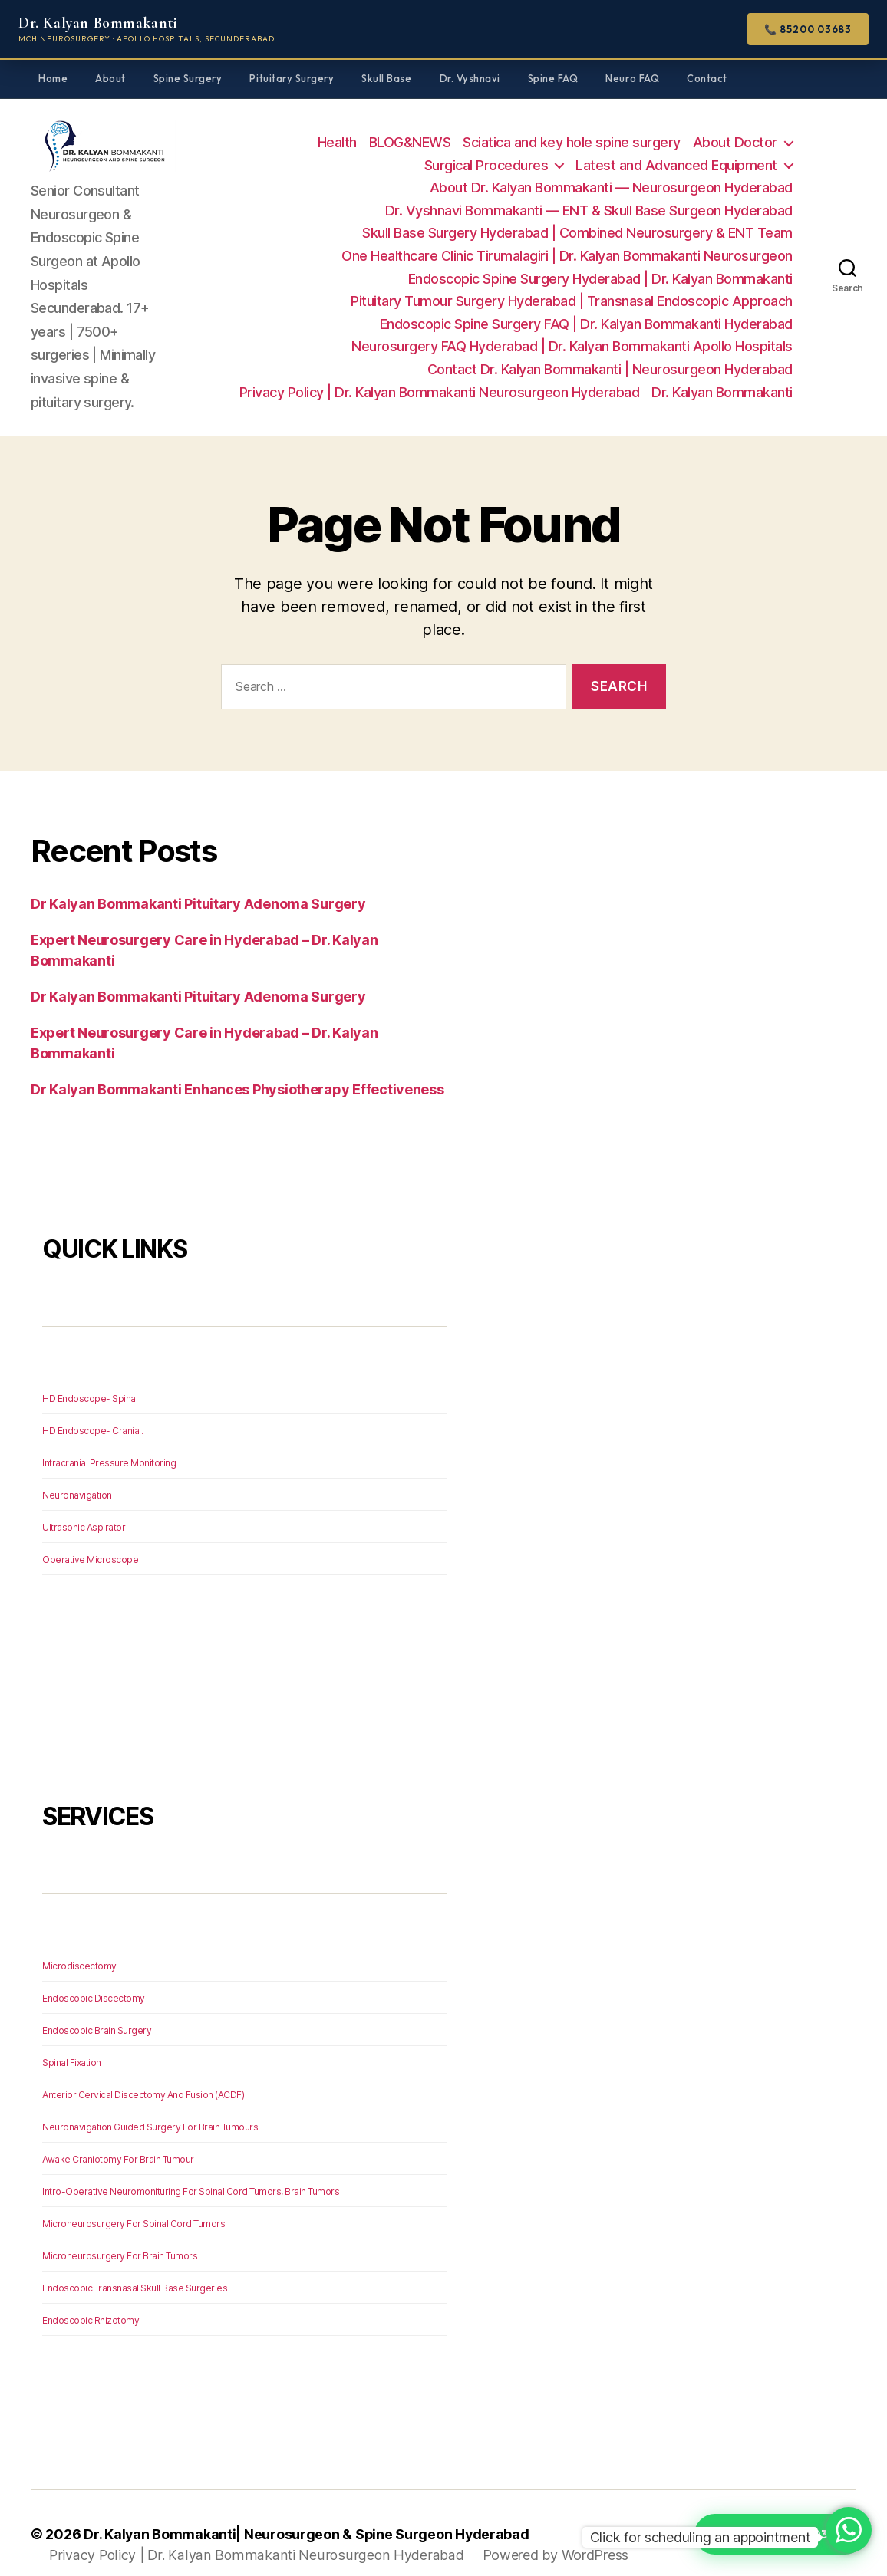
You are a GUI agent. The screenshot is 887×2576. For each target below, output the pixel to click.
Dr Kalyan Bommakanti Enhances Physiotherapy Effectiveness (237, 1067)
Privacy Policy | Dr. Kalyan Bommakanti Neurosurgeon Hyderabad (439, 381)
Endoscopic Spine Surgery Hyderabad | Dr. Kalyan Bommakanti (600, 267)
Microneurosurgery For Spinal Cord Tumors (133, 2201)
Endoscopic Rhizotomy (90, 2298)
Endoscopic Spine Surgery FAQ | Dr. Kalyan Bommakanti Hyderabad (586, 312)
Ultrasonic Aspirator (83, 1505)
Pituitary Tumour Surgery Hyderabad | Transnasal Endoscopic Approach (572, 290)
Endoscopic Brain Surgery (96, 2008)
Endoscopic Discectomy (93, 1976)
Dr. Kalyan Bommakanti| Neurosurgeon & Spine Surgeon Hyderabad (308, 2512)
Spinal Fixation (71, 2040)
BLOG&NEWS (410, 131)
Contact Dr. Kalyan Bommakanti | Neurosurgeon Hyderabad (610, 358)
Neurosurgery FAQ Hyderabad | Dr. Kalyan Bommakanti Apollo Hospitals (572, 335)
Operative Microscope (90, 1537)
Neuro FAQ (632, 78)
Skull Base (386, 78)
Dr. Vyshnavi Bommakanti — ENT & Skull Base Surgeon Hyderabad (589, 200)
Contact (707, 78)
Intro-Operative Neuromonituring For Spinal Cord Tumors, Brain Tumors (190, 2169)
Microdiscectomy (79, 1943)
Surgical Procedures (486, 154)
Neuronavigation (77, 1473)
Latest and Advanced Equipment (676, 154)
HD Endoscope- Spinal (89, 1376)
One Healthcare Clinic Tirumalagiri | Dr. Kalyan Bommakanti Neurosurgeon (567, 245)
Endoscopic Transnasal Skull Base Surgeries (134, 2266)
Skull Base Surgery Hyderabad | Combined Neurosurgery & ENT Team (577, 222)
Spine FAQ (553, 78)
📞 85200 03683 (808, 29)
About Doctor (735, 131)
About (110, 78)
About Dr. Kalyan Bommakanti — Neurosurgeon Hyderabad (611, 177)
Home (53, 78)
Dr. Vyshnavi (470, 78)
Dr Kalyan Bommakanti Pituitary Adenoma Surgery (198, 881)
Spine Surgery (188, 78)
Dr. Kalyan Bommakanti (722, 381)
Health (337, 131)
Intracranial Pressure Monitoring (109, 1440)
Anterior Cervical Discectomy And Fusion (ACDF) (143, 2072)
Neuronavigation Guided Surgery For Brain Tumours (150, 2104)
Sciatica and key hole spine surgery (572, 131)
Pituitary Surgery (291, 78)
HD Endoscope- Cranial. (92, 1408)
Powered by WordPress (549, 2533)
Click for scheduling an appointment (700, 2537)
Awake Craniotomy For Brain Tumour (118, 2137)
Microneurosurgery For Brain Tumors (119, 2233)
